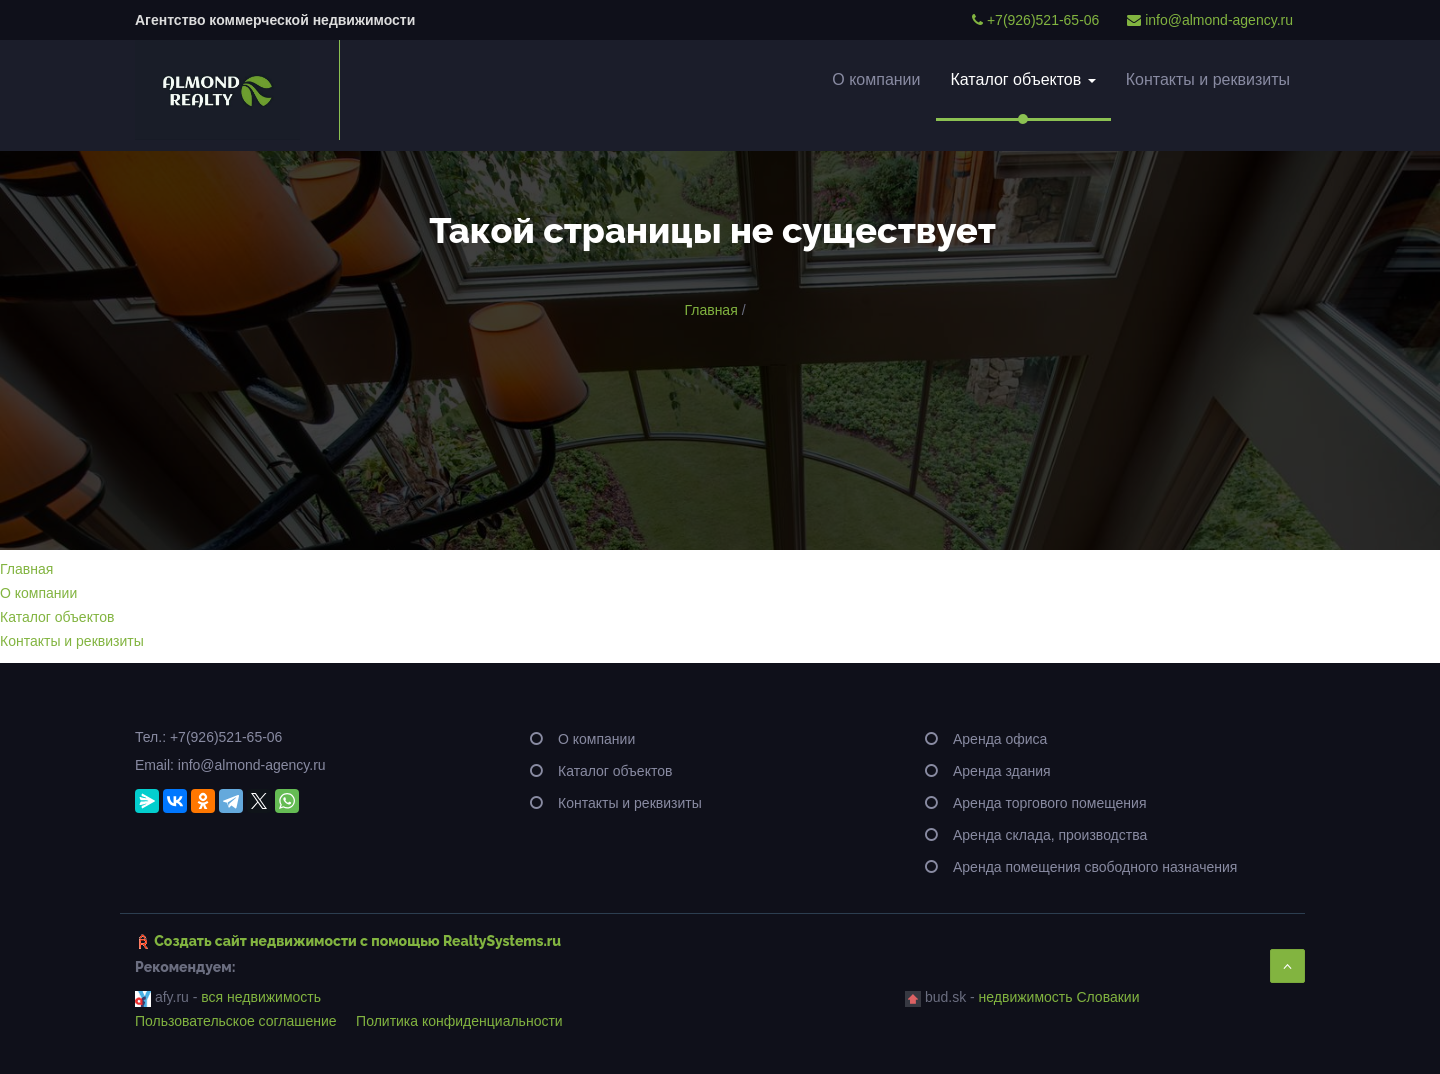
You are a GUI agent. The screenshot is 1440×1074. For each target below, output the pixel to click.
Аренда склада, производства (1050, 835)
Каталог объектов (1023, 79)
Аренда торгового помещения (1050, 803)
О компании (876, 79)
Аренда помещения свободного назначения (1095, 867)
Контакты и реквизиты (1208, 79)
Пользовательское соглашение (236, 1021)
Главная (710, 310)
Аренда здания (1002, 771)
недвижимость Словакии (1059, 997)
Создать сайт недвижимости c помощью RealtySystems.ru (357, 941)
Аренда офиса (1000, 739)
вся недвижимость (261, 997)
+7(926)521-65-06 (1035, 20)
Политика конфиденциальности (459, 1021)
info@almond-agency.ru (1210, 20)
